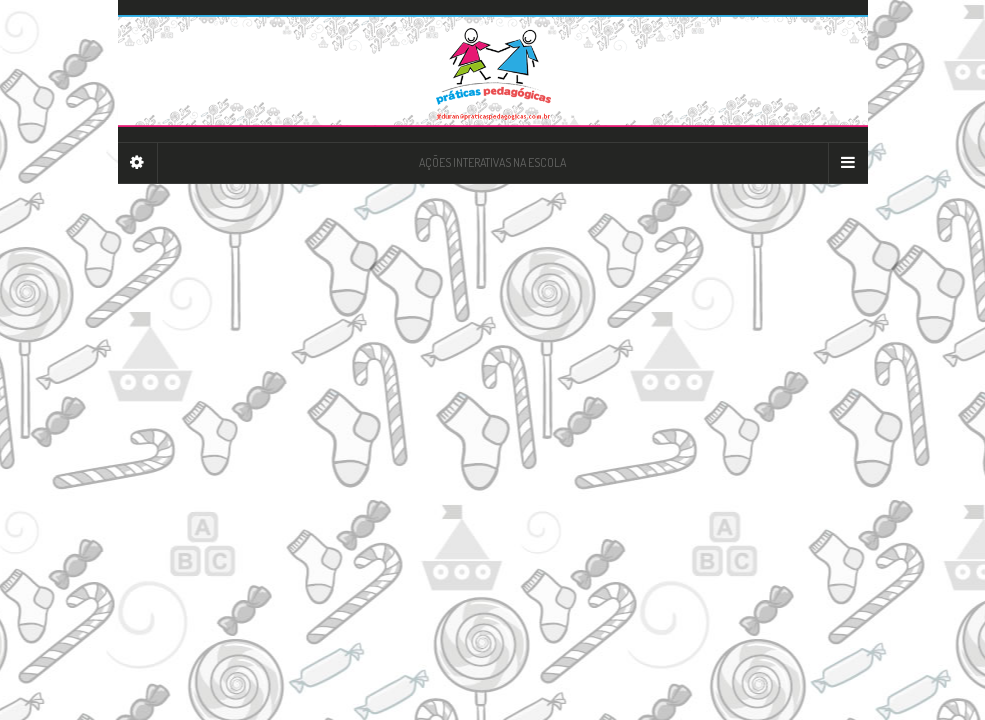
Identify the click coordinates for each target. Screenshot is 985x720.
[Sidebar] (138, 163)
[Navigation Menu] (848, 163)
